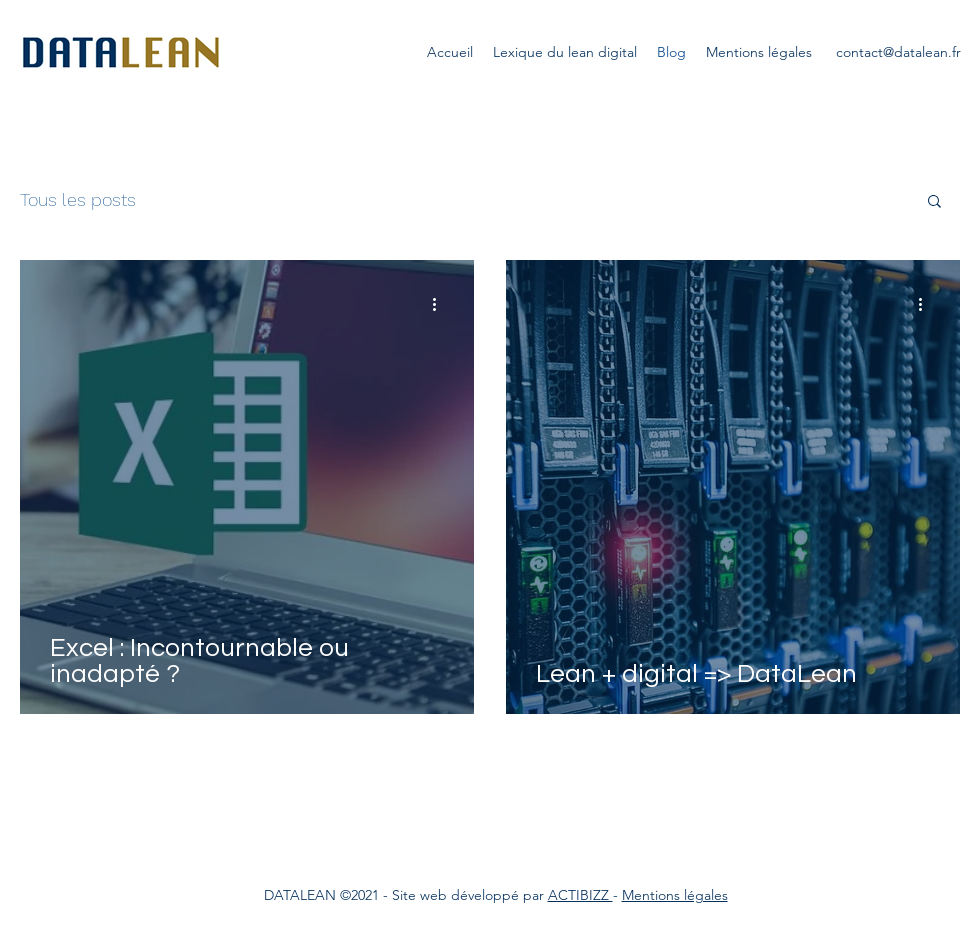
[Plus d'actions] (441, 304)
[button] (934, 202)
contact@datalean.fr (898, 52)
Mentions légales (675, 895)
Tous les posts (78, 199)
